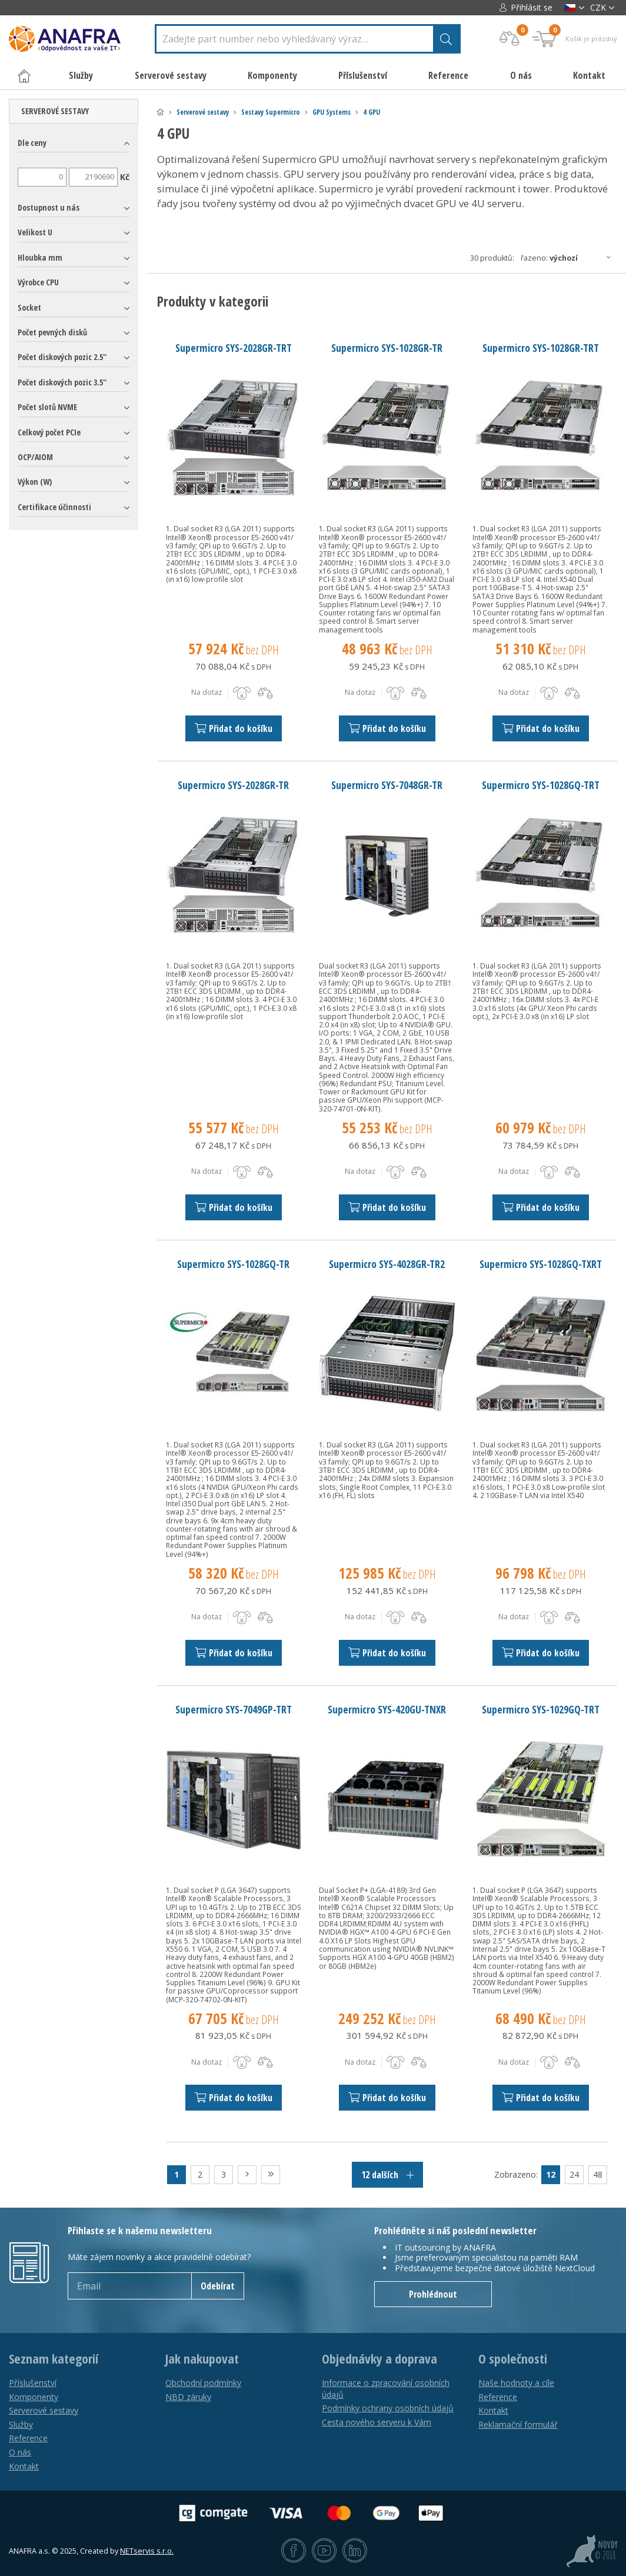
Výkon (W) (35, 481)
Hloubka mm (40, 257)
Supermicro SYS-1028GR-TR (386, 348)
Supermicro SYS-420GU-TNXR (387, 1709)
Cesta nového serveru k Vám (376, 2422)
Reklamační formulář (518, 2424)
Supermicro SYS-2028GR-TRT (233, 348)
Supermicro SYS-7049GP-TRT (233, 1709)
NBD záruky (188, 2396)
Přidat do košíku (233, 728)
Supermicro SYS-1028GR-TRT (540, 348)
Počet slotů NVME (47, 406)
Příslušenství (32, 2382)
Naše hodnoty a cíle (516, 2382)
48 (597, 2174)
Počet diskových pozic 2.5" (62, 356)
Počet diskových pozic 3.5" (62, 382)
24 (574, 2174)
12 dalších (387, 2174)
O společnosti (512, 2359)
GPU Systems (331, 112)
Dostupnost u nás (48, 207)
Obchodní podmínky (203, 2382)
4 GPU (371, 112)
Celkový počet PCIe (49, 432)
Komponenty (33, 2396)
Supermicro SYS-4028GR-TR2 (387, 1264)
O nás (521, 75)
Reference (448, 75)
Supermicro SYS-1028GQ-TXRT (541, 1264)
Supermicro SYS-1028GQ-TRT (541, 785)
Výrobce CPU (38, 282)
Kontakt (589, 75)
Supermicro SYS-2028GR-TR (233, 785)
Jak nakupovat (202, 2359)
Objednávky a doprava (379, 2359)
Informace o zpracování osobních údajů (385, 2388)
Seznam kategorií (53, 2359)
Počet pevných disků (52, 332)
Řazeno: (569, 258)
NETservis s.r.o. (147, 2551)
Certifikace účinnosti (54, 506)
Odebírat (218, 2285)
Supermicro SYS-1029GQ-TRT (541, 1709)
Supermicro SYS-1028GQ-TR (233, 1264)
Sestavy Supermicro (270, 112)
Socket (29, 307)
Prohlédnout (433, 2294)
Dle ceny (32, 142)
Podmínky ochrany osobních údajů (388, 2408)
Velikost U (35, 232)
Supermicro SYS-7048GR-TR (386, 785)
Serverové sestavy (203, 112)
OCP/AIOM (35, 456)
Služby (21, 2424)
